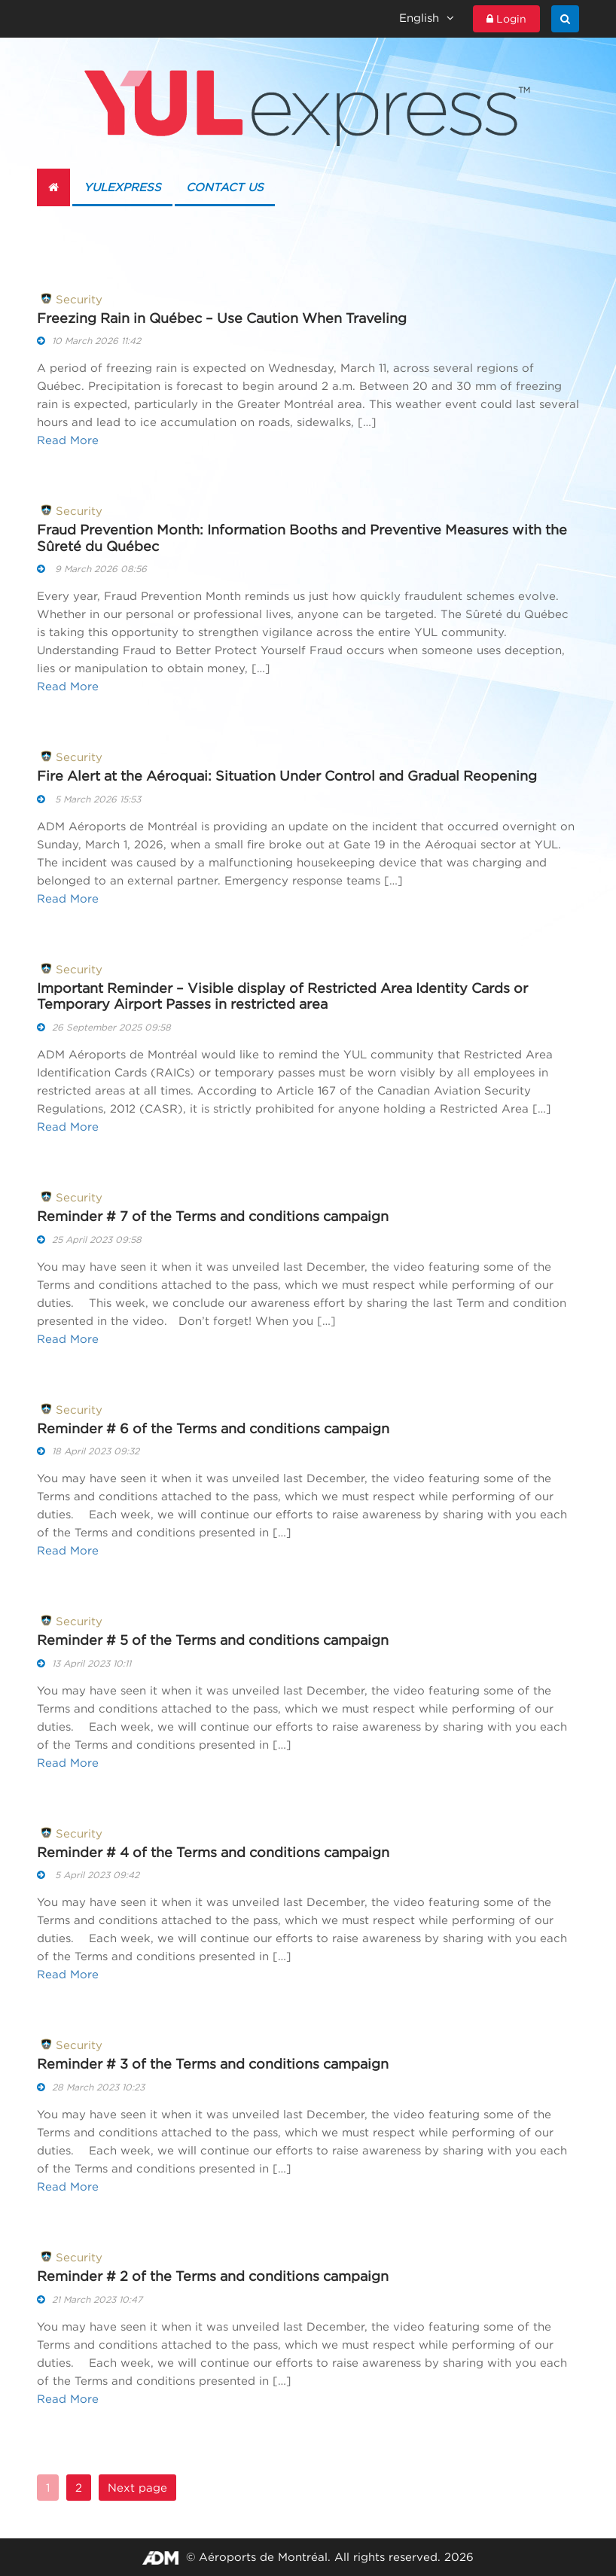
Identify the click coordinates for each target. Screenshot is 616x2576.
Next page (137, 2487)
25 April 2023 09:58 (89, 1239)
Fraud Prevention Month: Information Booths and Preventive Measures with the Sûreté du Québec (302, 538)
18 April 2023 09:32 (88, 1451)
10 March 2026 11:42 (89, 340)
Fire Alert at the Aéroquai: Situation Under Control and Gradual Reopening (287, 775)
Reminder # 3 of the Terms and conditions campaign (213, 2063)
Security (69, 298)
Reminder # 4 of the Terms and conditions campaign (213, 1852)
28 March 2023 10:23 (91, 2087)
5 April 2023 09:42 (88, 1874)
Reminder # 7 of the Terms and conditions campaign (213, 1216)
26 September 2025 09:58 (104, 1027)
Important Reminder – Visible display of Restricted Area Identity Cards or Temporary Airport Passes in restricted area (282, 996)
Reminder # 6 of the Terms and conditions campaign (213, 1428)
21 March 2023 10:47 (89, 2299)
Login (506, 19)
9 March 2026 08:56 (92, 568)
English (426, 18)
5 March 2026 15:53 (89, 799)
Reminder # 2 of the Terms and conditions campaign (213, 2276)
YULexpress (122, 187)
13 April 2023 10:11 (84, 1663)
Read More (68, 440)
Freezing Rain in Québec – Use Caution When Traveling (222, 318)
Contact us (225, 187)
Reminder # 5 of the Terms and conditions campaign (213, 1640)
